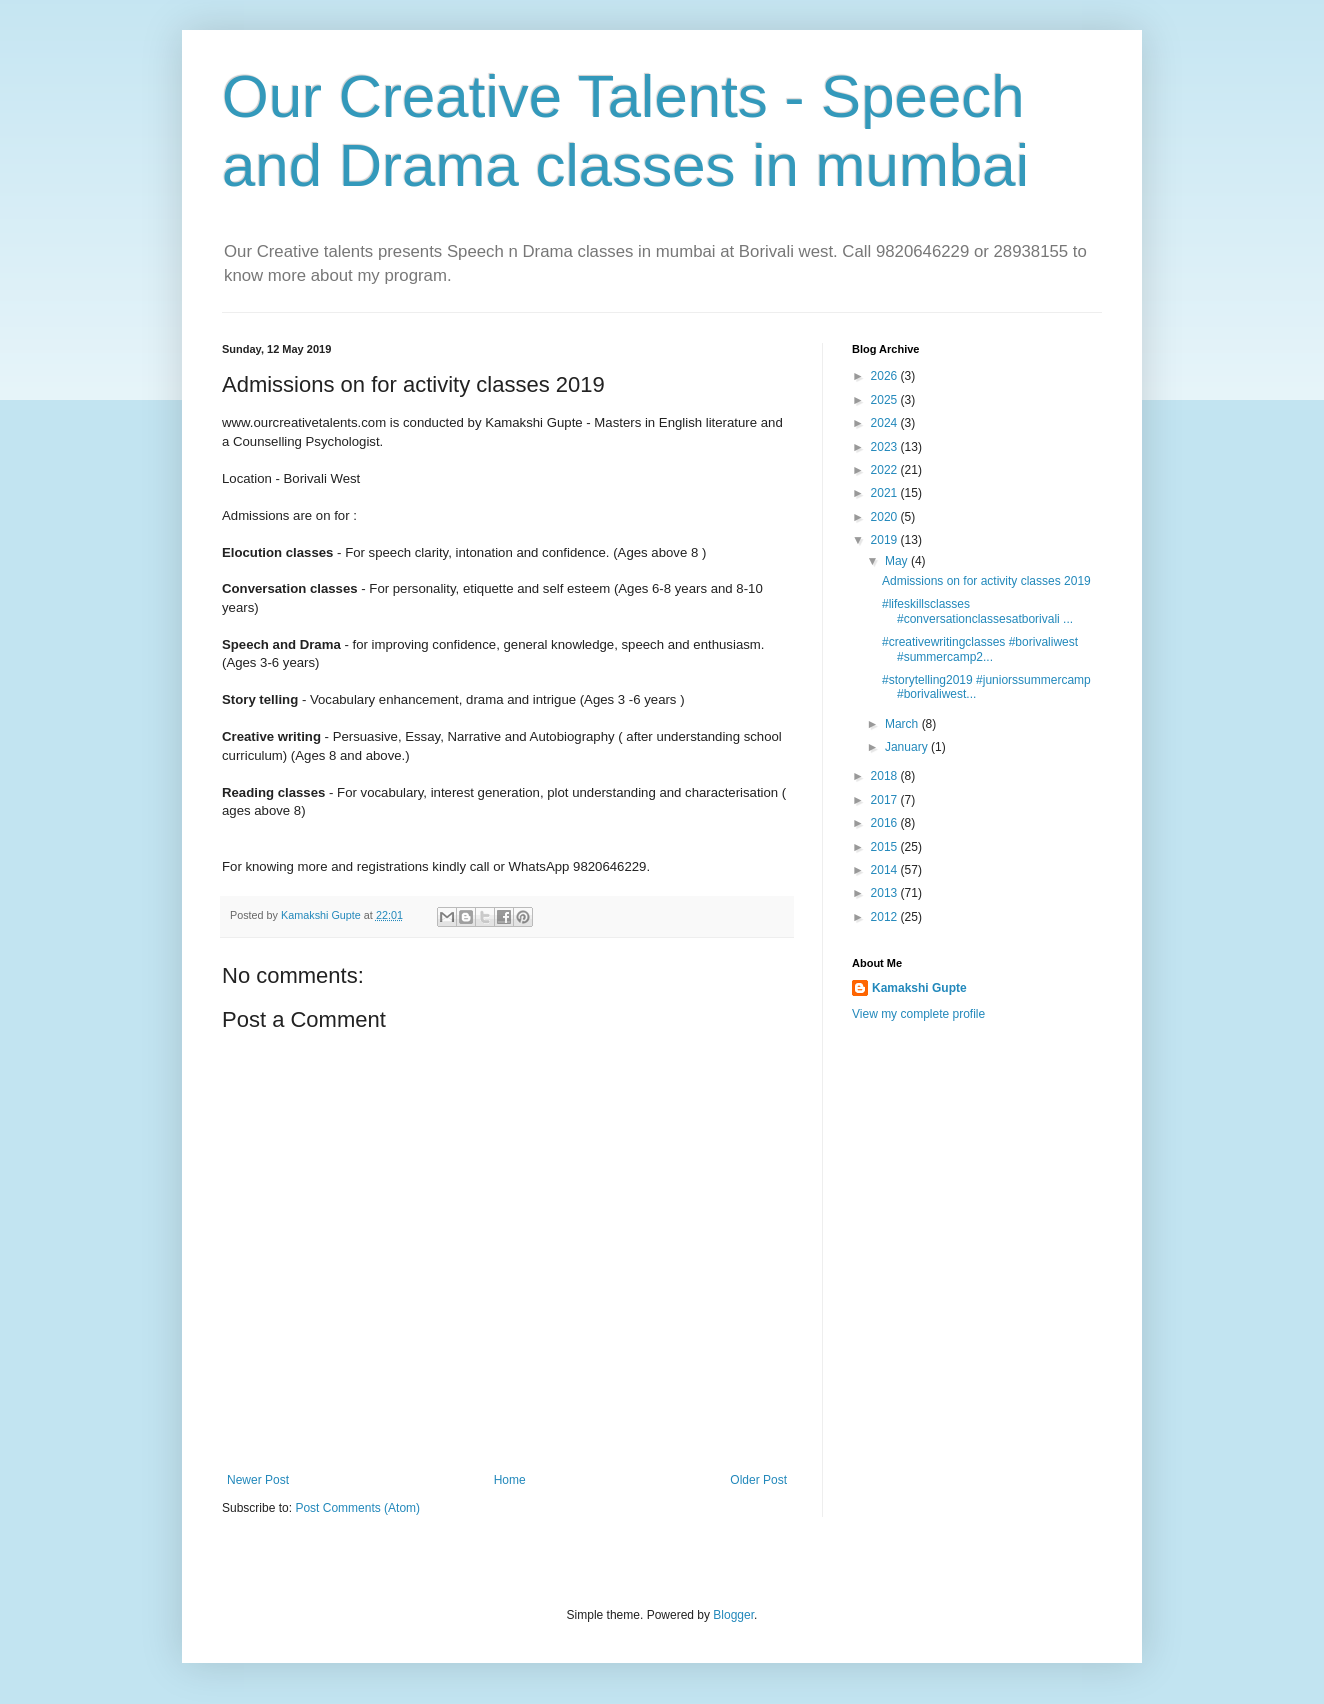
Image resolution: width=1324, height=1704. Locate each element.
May (898, 561)
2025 (886, 400)
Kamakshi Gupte (919, 988)
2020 (886, 517)
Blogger (733, 1615)
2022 (886, 470)
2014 (886, 870)
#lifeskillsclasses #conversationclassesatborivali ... (977, 611)
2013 (886, 893)
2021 (886, 493)
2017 (886, 800)
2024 (886, 423)
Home (510, 1480)
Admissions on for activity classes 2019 (986, 581)
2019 (886, 540)
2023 (886, 447)
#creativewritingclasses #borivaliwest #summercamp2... (980, 649)
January (908, 747)
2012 (886, 917)
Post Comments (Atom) (357, 1508)
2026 (886, 376)
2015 (886, 847)
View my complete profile (918, 1014)
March (903, 724)
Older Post (758, 1480)
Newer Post (258, 1480)
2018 (886, 776)
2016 (886, 823)
